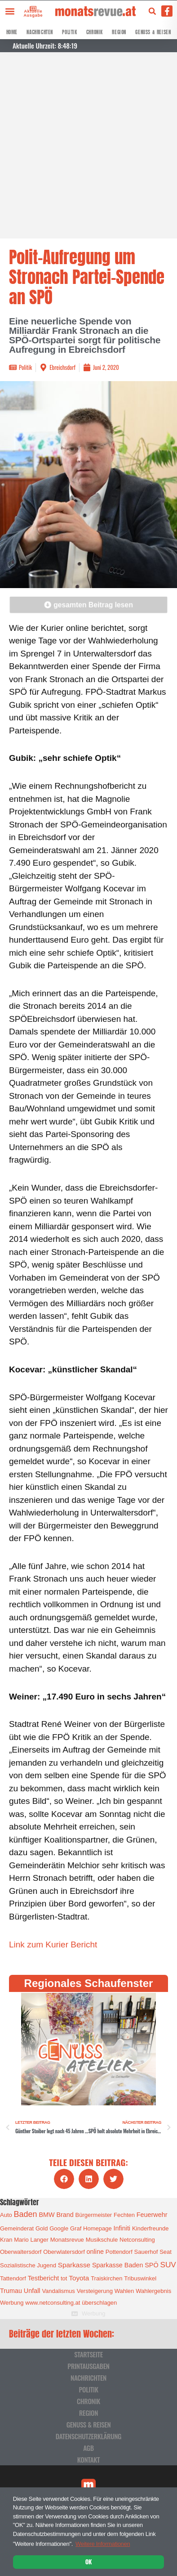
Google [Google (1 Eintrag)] (58, 2228)
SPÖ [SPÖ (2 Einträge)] (151, 2265)
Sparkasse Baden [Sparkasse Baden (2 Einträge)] (117, 2265)
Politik (69, 32)
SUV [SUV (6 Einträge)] (168, 2264)
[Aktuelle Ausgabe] (31, 8)
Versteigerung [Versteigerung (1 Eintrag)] (95, 2291)
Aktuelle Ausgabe (33, 13)
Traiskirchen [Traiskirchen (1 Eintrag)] (106, 2278)
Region (119, 32)
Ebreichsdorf (62, 367)
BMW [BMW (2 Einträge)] (46, 2214)
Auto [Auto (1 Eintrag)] (6, 2215)
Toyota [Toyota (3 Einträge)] (79, 2278)
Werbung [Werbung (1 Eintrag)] (12, 2302)
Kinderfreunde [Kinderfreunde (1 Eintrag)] (150, 2228)
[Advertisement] (88, 145)
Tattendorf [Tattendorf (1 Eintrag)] (13, 2278)
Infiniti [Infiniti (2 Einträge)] (122, 2228)
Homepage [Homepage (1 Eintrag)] (97, 2228)
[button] (9, 11)
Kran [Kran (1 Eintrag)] (6, 2239)
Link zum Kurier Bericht (53, 1944)
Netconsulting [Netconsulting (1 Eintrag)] (137, 2239)
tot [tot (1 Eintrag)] (64, 2278)
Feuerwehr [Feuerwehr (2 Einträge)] (152, 2214)
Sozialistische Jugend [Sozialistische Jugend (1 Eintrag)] (28, 2265)
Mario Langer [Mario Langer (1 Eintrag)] (31, 2239)
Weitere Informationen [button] (102, 2543)
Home (12, 32)
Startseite (88, 2354)
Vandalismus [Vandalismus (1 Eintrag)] (58, 2291)
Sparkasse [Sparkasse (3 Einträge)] (74, 2265)
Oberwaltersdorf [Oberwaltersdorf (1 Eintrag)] (20, 2251)
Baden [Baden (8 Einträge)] (25, 2214)
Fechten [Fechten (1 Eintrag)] (124, 2215)
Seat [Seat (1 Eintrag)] (165, 2251)
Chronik (94, 32)
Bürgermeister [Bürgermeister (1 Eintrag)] (93, 2215)
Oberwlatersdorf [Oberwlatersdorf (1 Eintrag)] (63, 2251)
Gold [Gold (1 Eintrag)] (41, 2228)
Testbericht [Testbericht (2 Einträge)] (43, 2278)
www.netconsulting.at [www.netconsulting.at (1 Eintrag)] (52, 2302)
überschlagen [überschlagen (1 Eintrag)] (99, 2302)
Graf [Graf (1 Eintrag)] (75, 2228)
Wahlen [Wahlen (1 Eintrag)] (124, 2291)
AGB (88, 2448)
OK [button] (88, 2561)
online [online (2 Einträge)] (95, 2251)
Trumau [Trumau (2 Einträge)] (11, 2290)
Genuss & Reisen (153, 32)
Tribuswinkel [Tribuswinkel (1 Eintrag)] (140, 2278)
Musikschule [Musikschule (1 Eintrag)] (102, 2239)
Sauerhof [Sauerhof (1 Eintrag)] (146, 2251)
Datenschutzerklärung (88, 2436)
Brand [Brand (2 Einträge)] (64, 2214)
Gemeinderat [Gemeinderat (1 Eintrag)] (17, 2228)
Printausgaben (88, 2366)
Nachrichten (40, 32)
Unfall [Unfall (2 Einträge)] (32, 2290)
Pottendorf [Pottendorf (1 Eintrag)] (119, 2251)
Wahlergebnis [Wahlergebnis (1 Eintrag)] (153, 2291)
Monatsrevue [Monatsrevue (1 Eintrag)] (67, 2239)
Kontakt (88, 2459)
